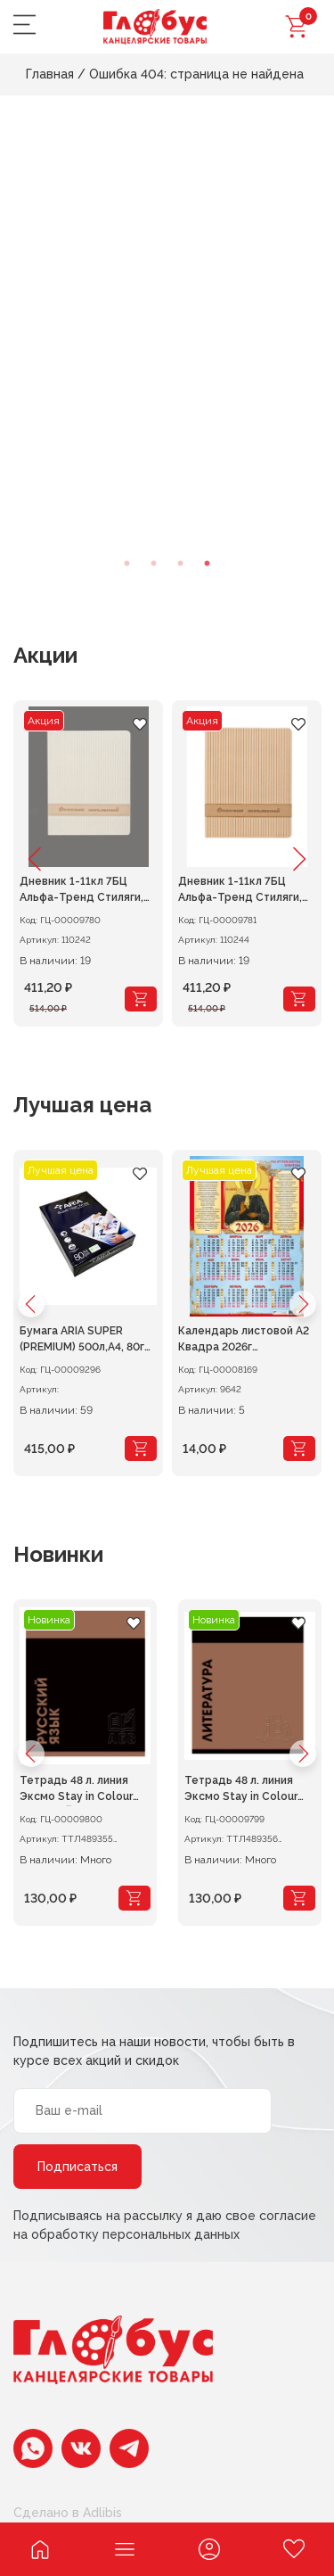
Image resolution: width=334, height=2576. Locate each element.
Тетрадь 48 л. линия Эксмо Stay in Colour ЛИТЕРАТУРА (240, 1790)
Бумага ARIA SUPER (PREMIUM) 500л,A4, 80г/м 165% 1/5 (85, 1341)
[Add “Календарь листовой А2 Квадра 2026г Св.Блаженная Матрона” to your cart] (299, 1448)
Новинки (58, 1554)
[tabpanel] (167, 349)
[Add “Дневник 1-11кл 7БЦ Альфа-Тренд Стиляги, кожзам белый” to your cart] (141, 999)
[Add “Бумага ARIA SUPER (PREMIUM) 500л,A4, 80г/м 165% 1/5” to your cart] (141, 1448)
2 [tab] (154, 564)
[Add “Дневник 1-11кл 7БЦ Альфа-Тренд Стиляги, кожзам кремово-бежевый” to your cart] (299, 999)
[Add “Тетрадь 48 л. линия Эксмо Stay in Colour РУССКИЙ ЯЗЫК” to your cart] (134, 1898)
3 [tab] (181, 564)
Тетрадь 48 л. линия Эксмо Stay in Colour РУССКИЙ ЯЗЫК (76, 1790)
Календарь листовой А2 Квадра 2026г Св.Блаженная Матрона (243, 1341)
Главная (50, 74)
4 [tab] (207, 564)
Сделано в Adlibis (67, 2513)
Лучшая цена (82, 1105)
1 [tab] (127, 564)
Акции (45, 655)
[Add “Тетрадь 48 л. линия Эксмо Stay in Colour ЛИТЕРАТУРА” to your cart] (299, 1898)
